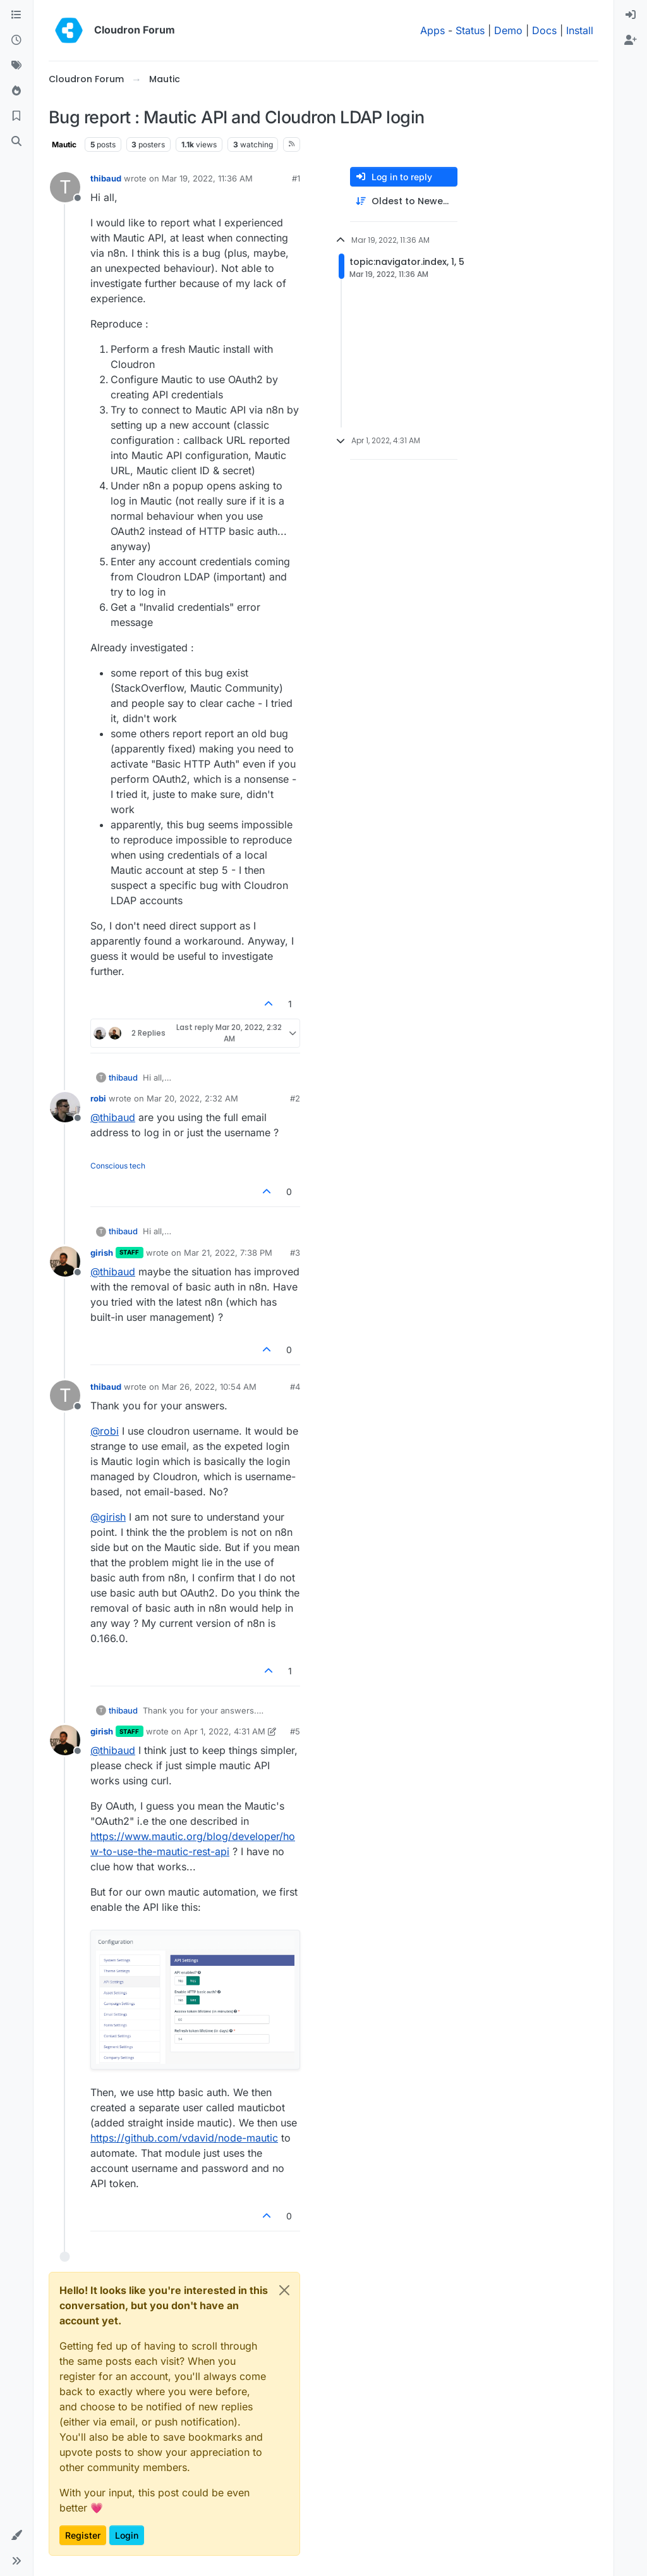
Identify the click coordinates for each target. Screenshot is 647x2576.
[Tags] (16, 66)
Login (126, 2535)
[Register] (630, 40)
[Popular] (16, 91)
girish (101, 1253)
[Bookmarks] (16, 116)
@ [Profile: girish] (108, 1517)
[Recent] (16, 40)
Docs (544, 30)
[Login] (630, 15)
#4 (295, 1387)
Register (82, 2535)
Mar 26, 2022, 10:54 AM (209, 1387)
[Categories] (16, 15)
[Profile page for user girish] (65, 1261)
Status (470, 30)
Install (579, 30)
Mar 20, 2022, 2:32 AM (192, 1098)
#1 (296, 178)
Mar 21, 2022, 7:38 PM (228, 1253)
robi (98, 1098)
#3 (295, 1253)
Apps (432, 30)
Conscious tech (117, 1165)
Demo (508, 30)
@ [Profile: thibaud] (112, 1117)
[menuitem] (630, 15)
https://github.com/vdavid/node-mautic (184, 2137)
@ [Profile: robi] (104, 1431)
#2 (295, 1098)
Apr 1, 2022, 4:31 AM (224, 1731)
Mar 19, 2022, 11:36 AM (207, 178)
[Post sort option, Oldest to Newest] (403, 201)
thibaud (105, 178)
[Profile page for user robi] (65, 1107)
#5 (295, 1731)
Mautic (64, 144)
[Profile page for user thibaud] (65, 187)
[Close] (284, 2290)
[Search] (16, 142)
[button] (16, 2535)
